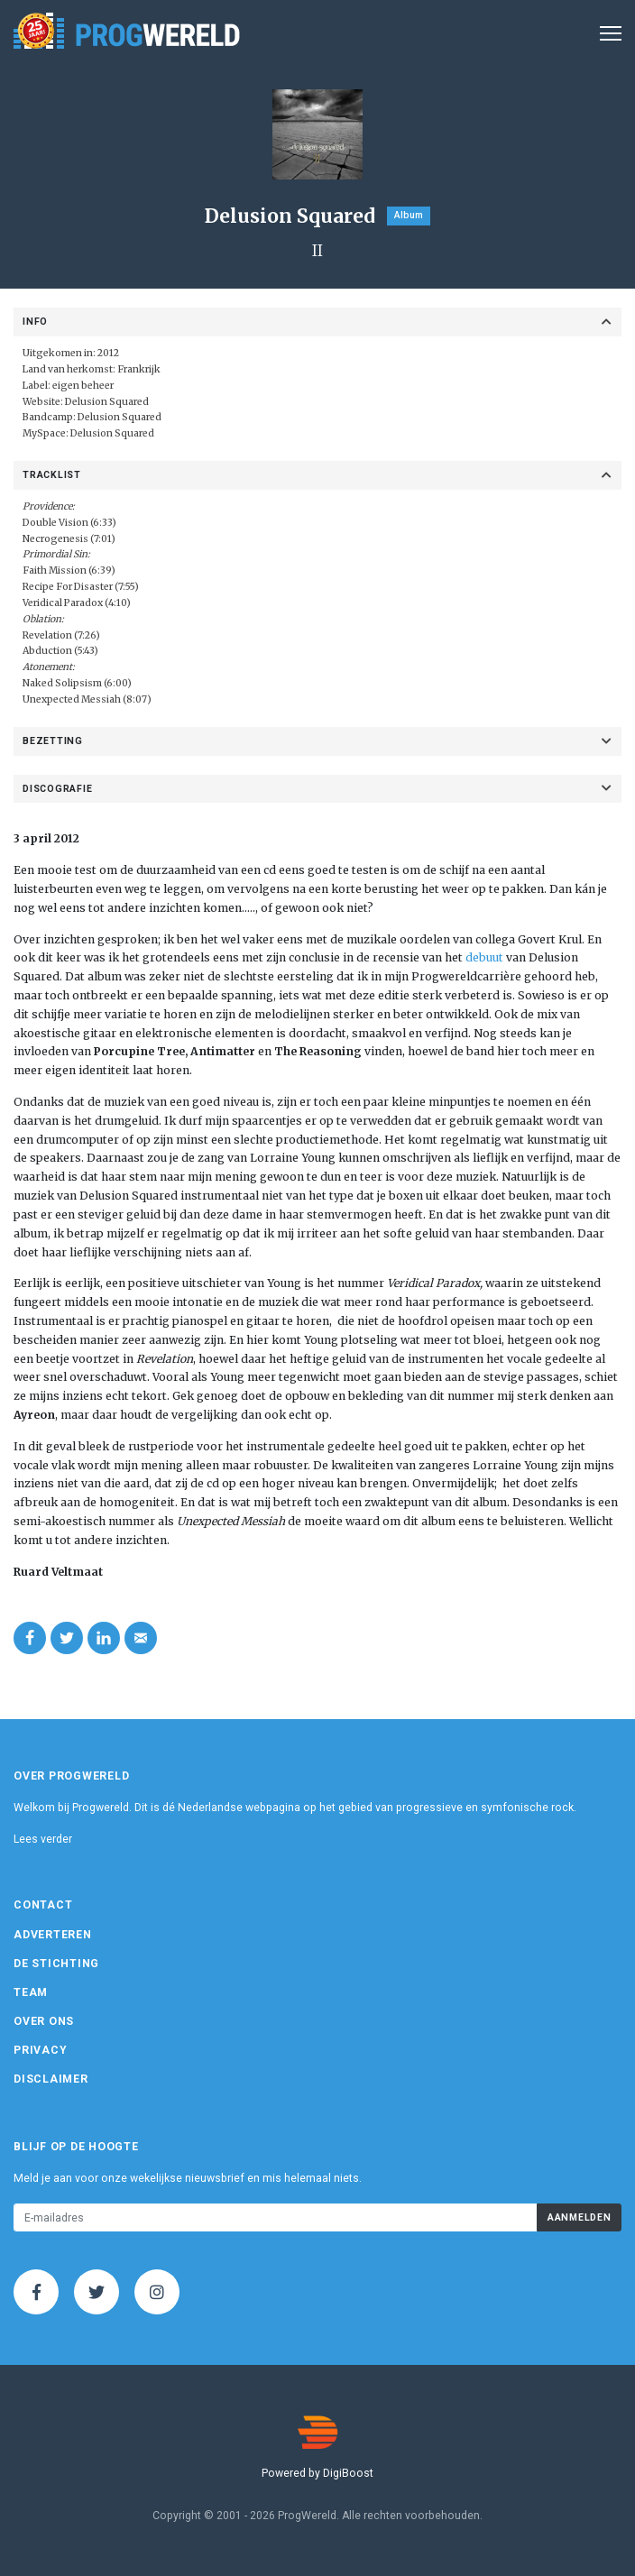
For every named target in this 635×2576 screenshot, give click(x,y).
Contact (43, 1905)
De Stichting (56, 1963)
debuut (484, 957)
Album (408, 215)
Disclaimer (51, 2079)
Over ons (44, 2021)
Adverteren (53, 1934)
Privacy (40, 2050)
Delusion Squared (107, 402)
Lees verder (43, 1839)
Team (31, 1992)
